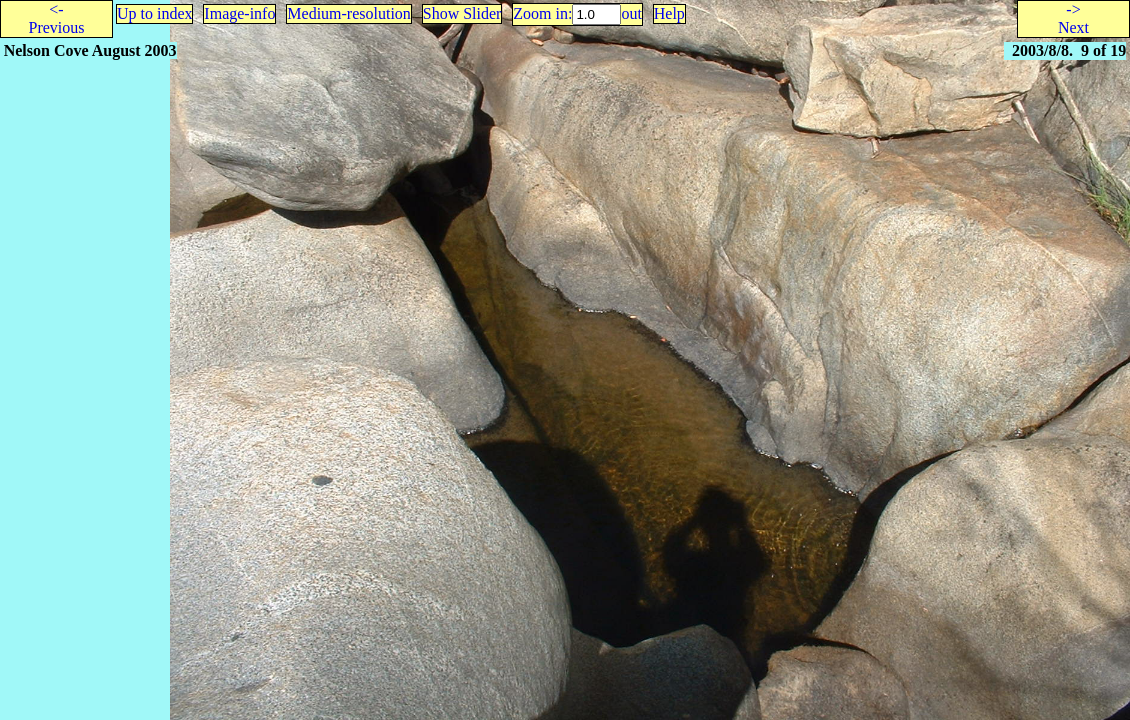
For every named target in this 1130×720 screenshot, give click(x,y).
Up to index (155, 13)
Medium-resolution (349, 13)
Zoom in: (542, 13)
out (631, 13)
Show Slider (462, 13)
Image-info (239, 13)
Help (669, 13)
